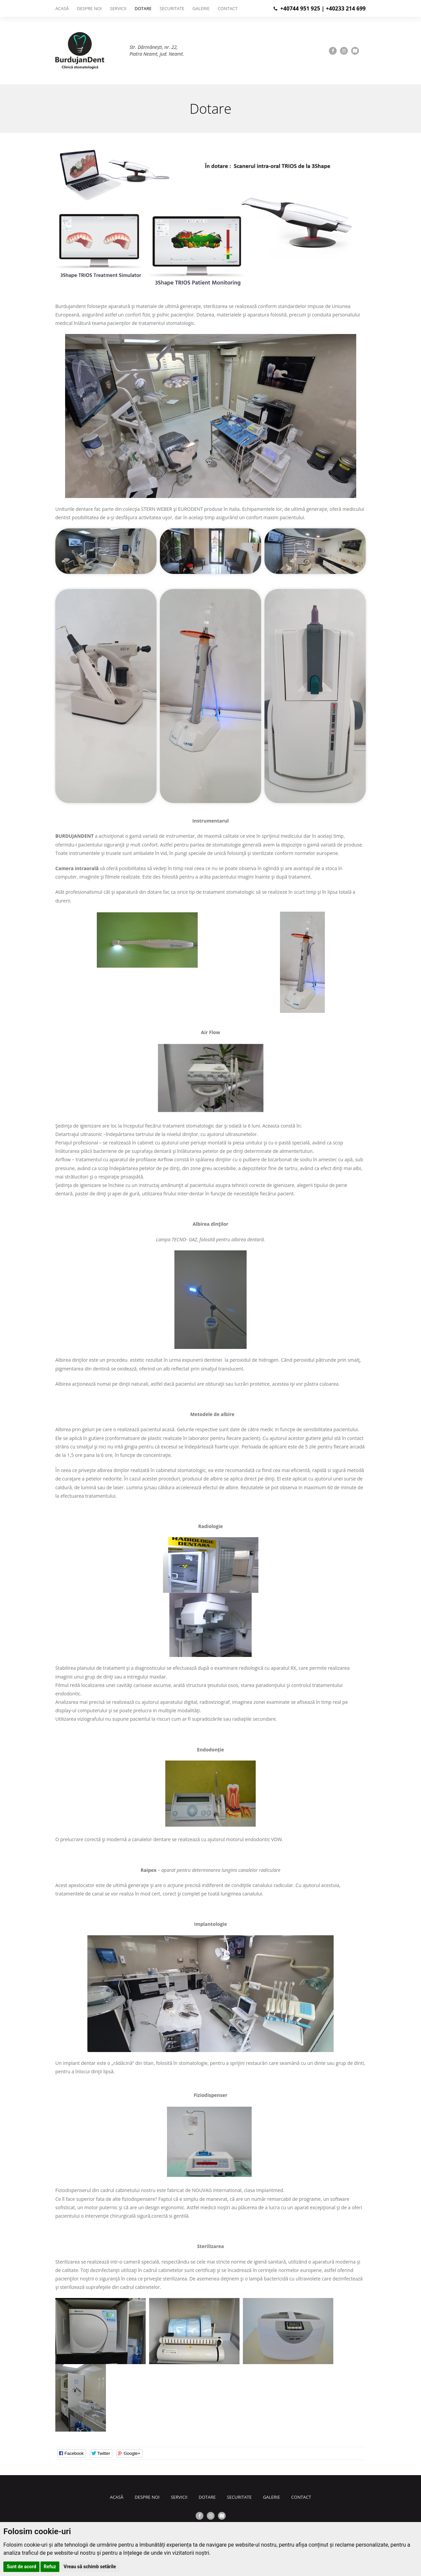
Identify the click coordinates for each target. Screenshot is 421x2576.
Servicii (118, 8)
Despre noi (89, 8)
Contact (227, 8)
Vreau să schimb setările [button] (90, 2566)
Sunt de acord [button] (21, 2566)
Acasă (62, 8)
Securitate (172, 8)
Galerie (201, 8)
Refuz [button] (50, 2566)
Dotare (143, 8)
